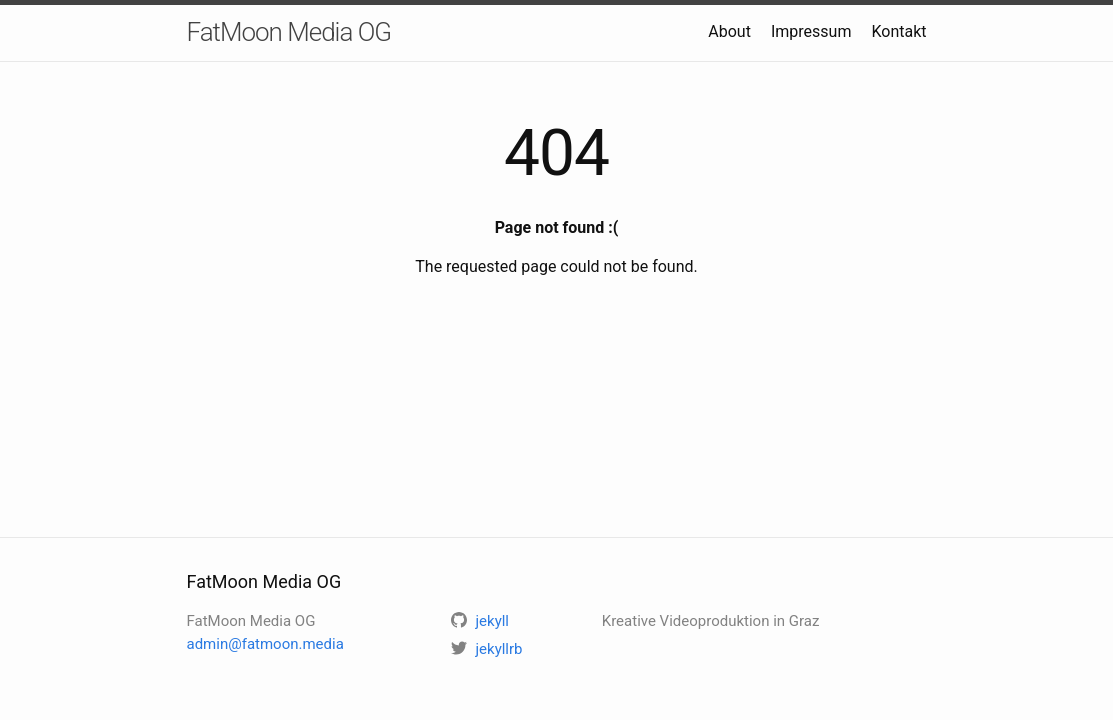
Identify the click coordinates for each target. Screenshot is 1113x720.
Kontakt (898, 31)
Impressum (811, 31)
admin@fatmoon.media (265, 644)
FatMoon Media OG (289, 32)
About (729, 31)
